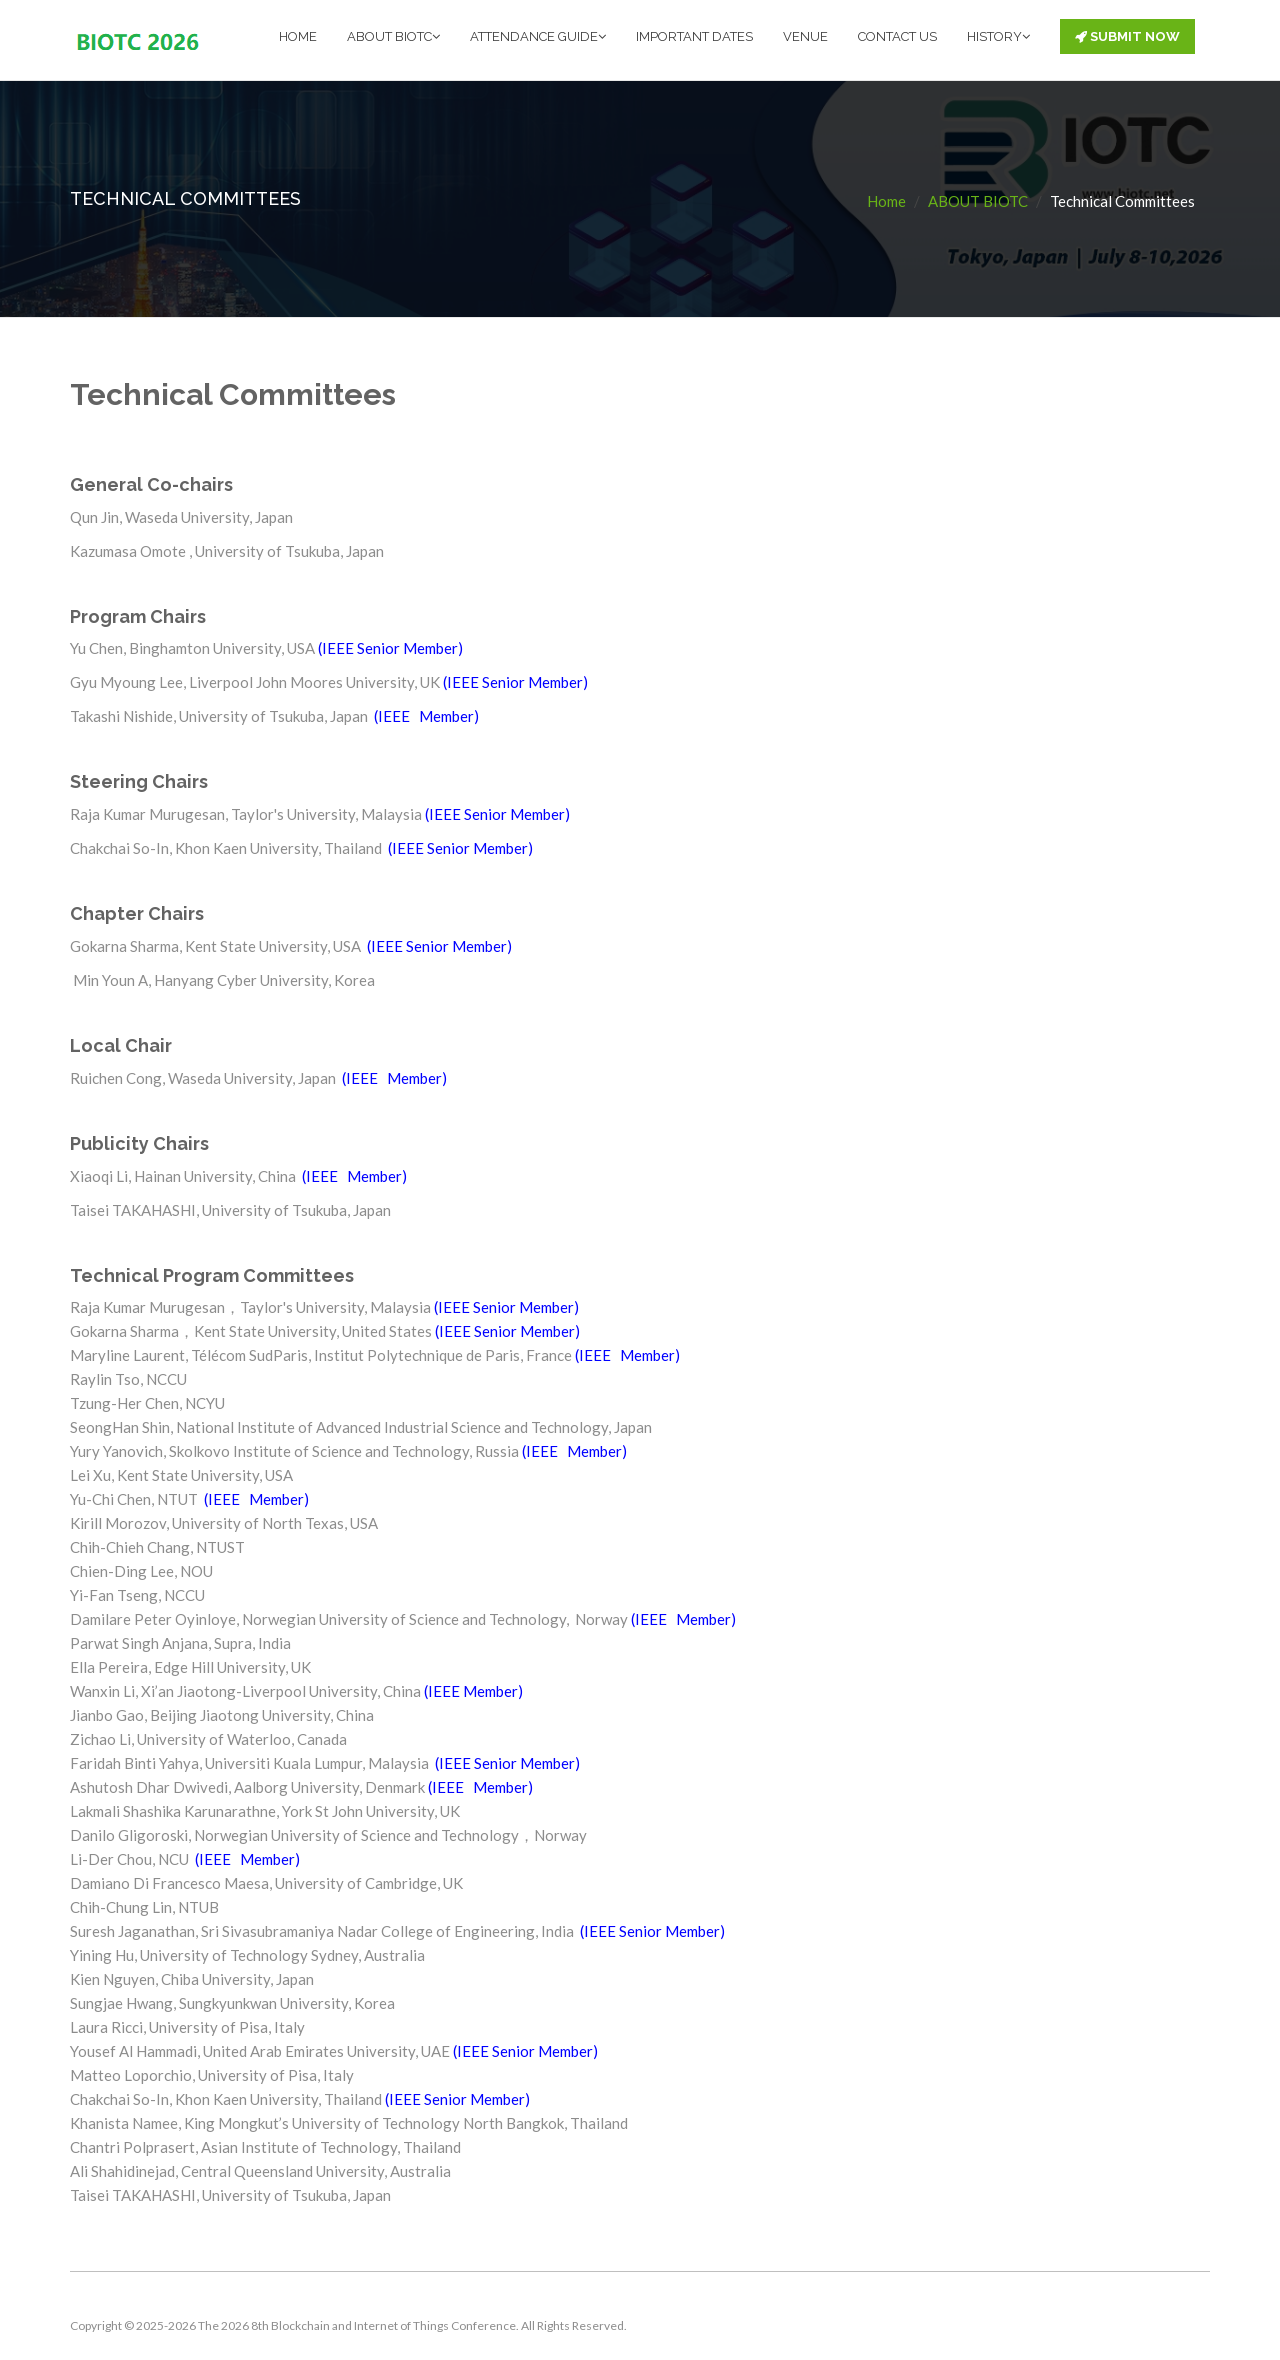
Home (886, 200)
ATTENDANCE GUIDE (538, 36)
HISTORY (998, 36)
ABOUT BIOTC (393, 36)
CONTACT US (897, 36)
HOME (298, 36)
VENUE (805, 36)
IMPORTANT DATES (694, 36)
